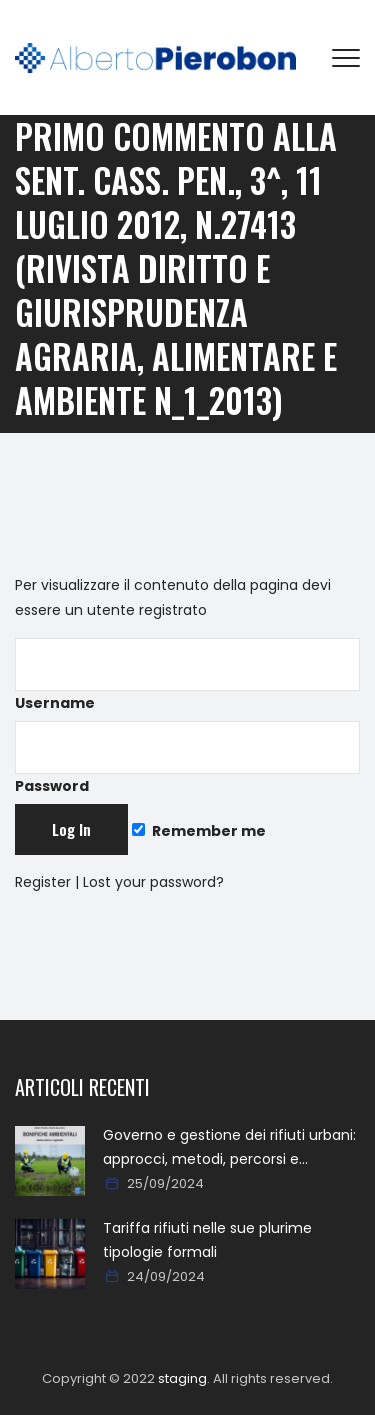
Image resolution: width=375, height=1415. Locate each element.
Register (43, 882)
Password (187, 758)
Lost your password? (153, 882)
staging (182, 1378)
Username (187, 675)
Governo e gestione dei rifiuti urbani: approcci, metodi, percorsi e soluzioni (229, 1148)
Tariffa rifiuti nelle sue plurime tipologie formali (207, 1240)
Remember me (199, 831)
